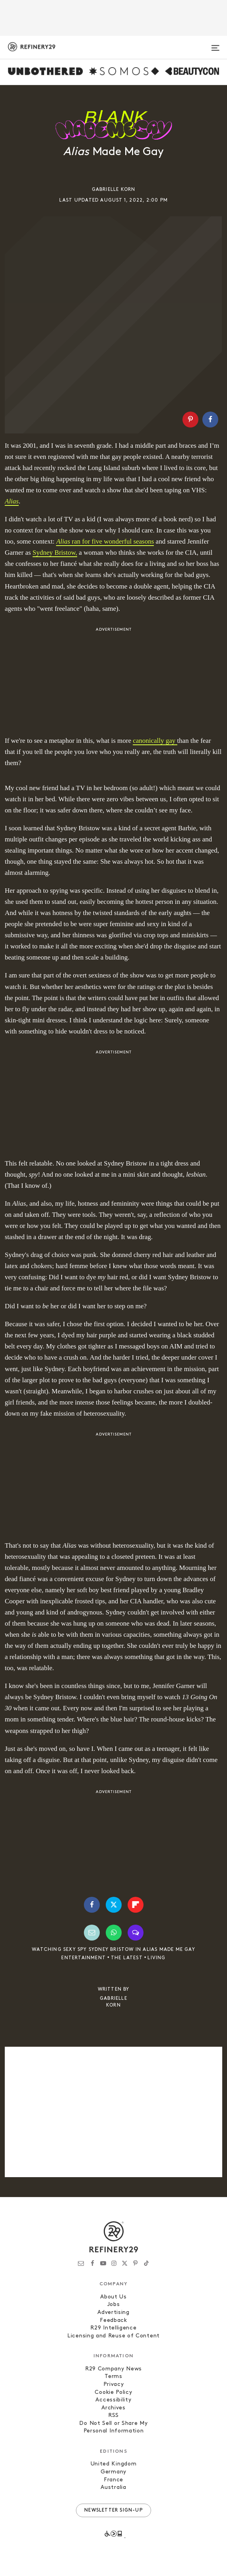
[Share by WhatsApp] (114, 1933)
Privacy (113, 2385)
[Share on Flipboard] (136, 1905)
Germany (113, 2472)
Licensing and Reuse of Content (113, 2336)
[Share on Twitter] (114, 1905)
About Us (113, 2297)
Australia (113, 2488)
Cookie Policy (113, 2392)
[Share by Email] (92, 1933)
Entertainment (83, 1958)
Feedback (113, 2320)
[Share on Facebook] (210, 419)
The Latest (127, 1958)
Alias (63, 541)
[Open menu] (215, 44)
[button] (192, 419)
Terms (113, 2377)
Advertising (113, 2313)
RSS (113, 2416)
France (113, 2480)
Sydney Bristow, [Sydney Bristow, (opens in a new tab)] (55, 552)
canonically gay (155, 740)
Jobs (113, 2305)
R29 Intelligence (113, 2328)
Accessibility (113, 2400)
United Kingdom (114, 2464)
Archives (113, 2408)
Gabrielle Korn (114, 189)
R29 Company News (113, 2369)
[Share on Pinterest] (190, 419)
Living (156, 1958)
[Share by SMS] (136, 1933)
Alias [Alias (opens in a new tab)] (12, 501)
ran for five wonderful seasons (112, 541)
